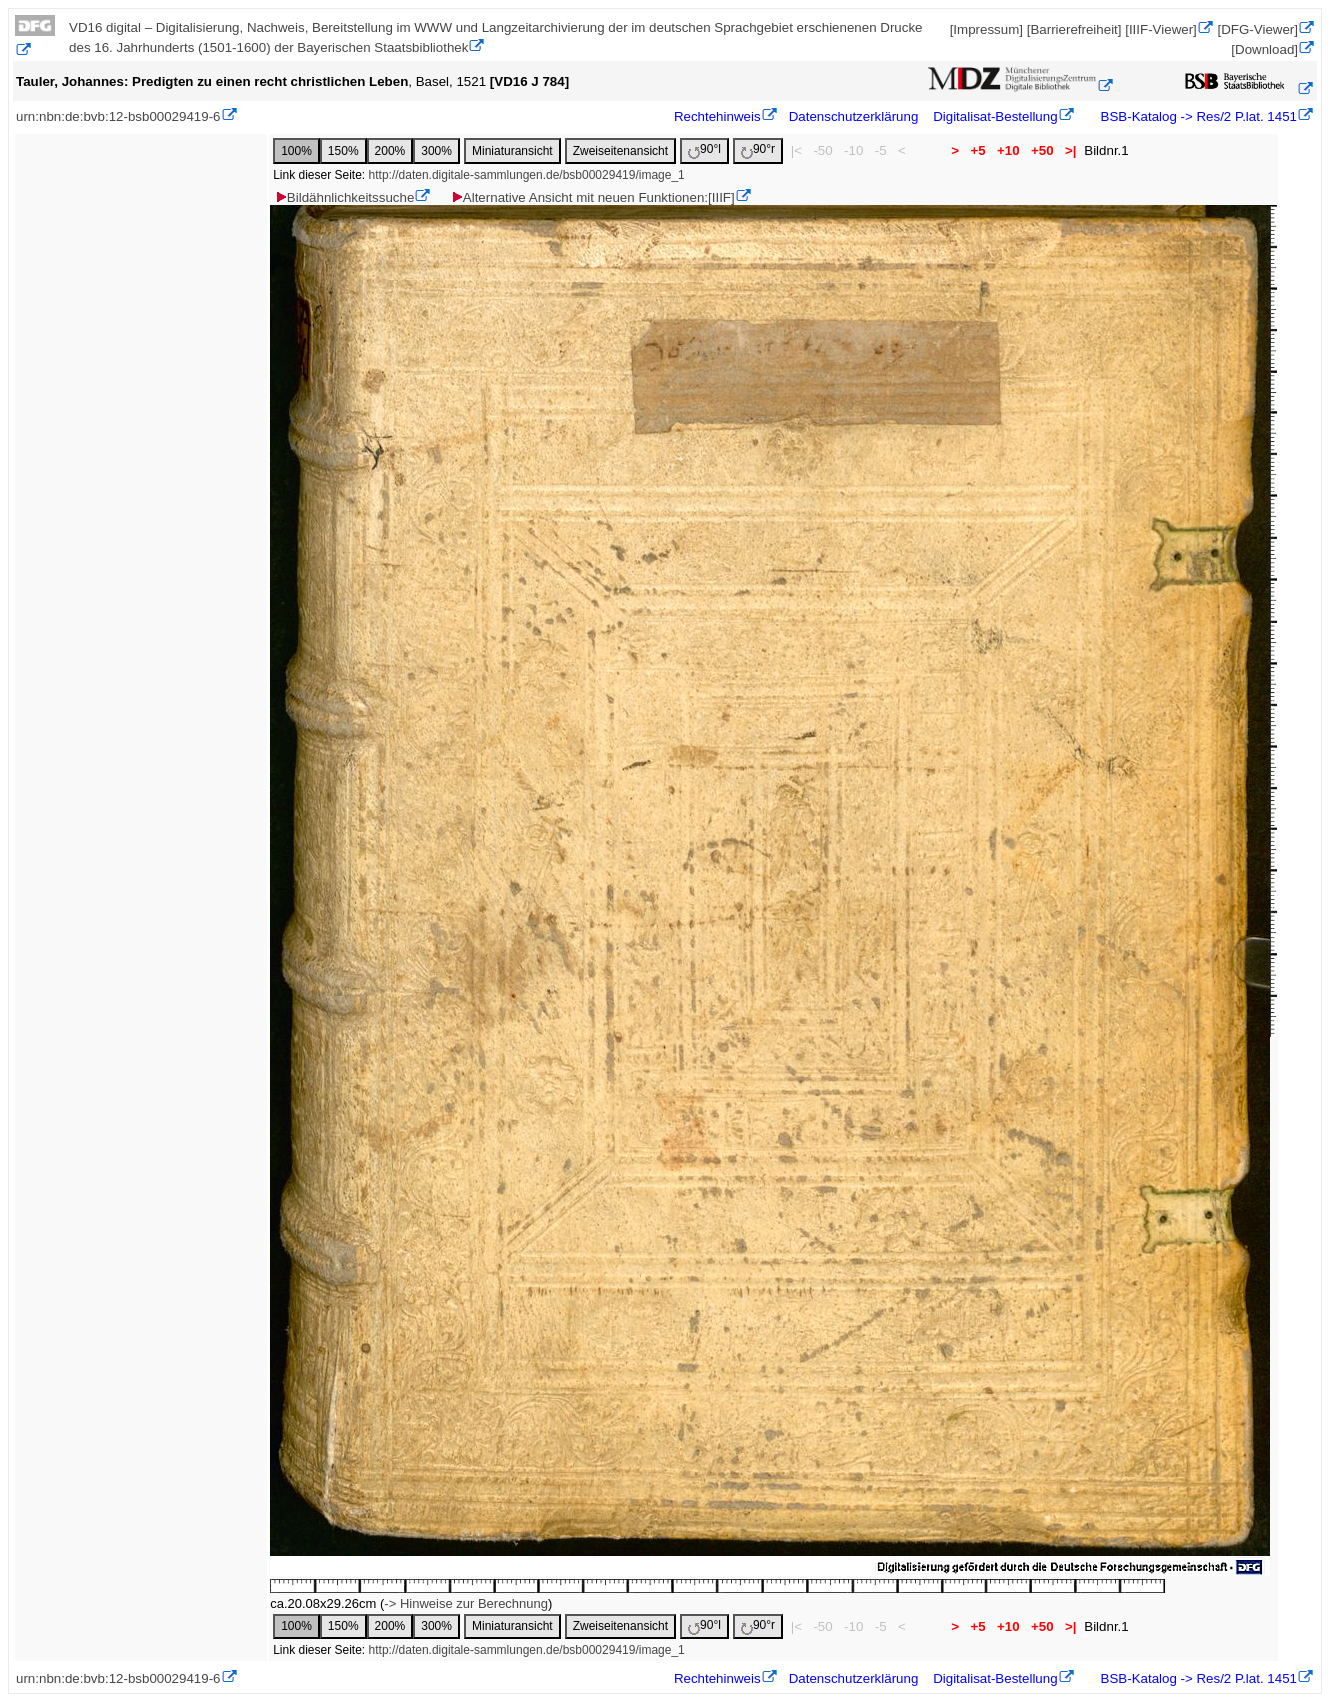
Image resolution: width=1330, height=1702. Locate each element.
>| (1070, 150)
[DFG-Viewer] (1258, 29)
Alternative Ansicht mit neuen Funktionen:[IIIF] (592, 197)
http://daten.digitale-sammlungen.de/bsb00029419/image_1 (527, 175)
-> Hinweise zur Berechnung (466, 1603)
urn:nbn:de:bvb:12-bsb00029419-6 (118, 116)
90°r (758, 150)
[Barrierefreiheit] (1074, 29)
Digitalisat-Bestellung (995, 116)
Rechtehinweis (717, 116)
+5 (978, 150)
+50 (1042, 150)
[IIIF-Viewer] (1161, 29)
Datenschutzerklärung (854, 116)
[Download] (1264, 49)
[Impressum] (986, 29)
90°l (704, 150)
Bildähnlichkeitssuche (344, 197)
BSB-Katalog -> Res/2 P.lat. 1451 (1197, 116)
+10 (1008, 150)
